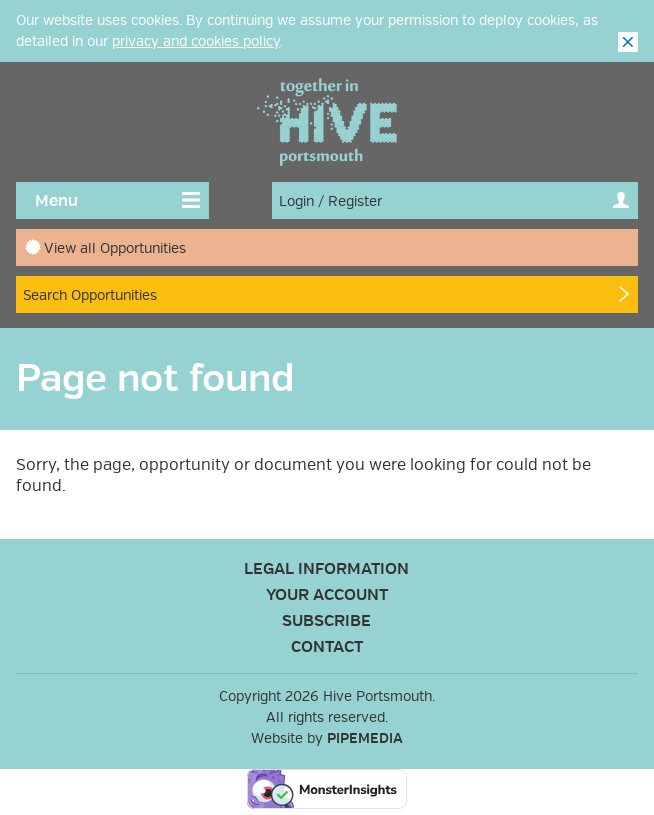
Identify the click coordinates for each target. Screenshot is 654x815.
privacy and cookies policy (196, 41)
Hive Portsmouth (327, 122)
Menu (56, 201)
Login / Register (330, 201)
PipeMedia (365, 738)
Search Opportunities (90, 295)
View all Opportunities (115, 248)
